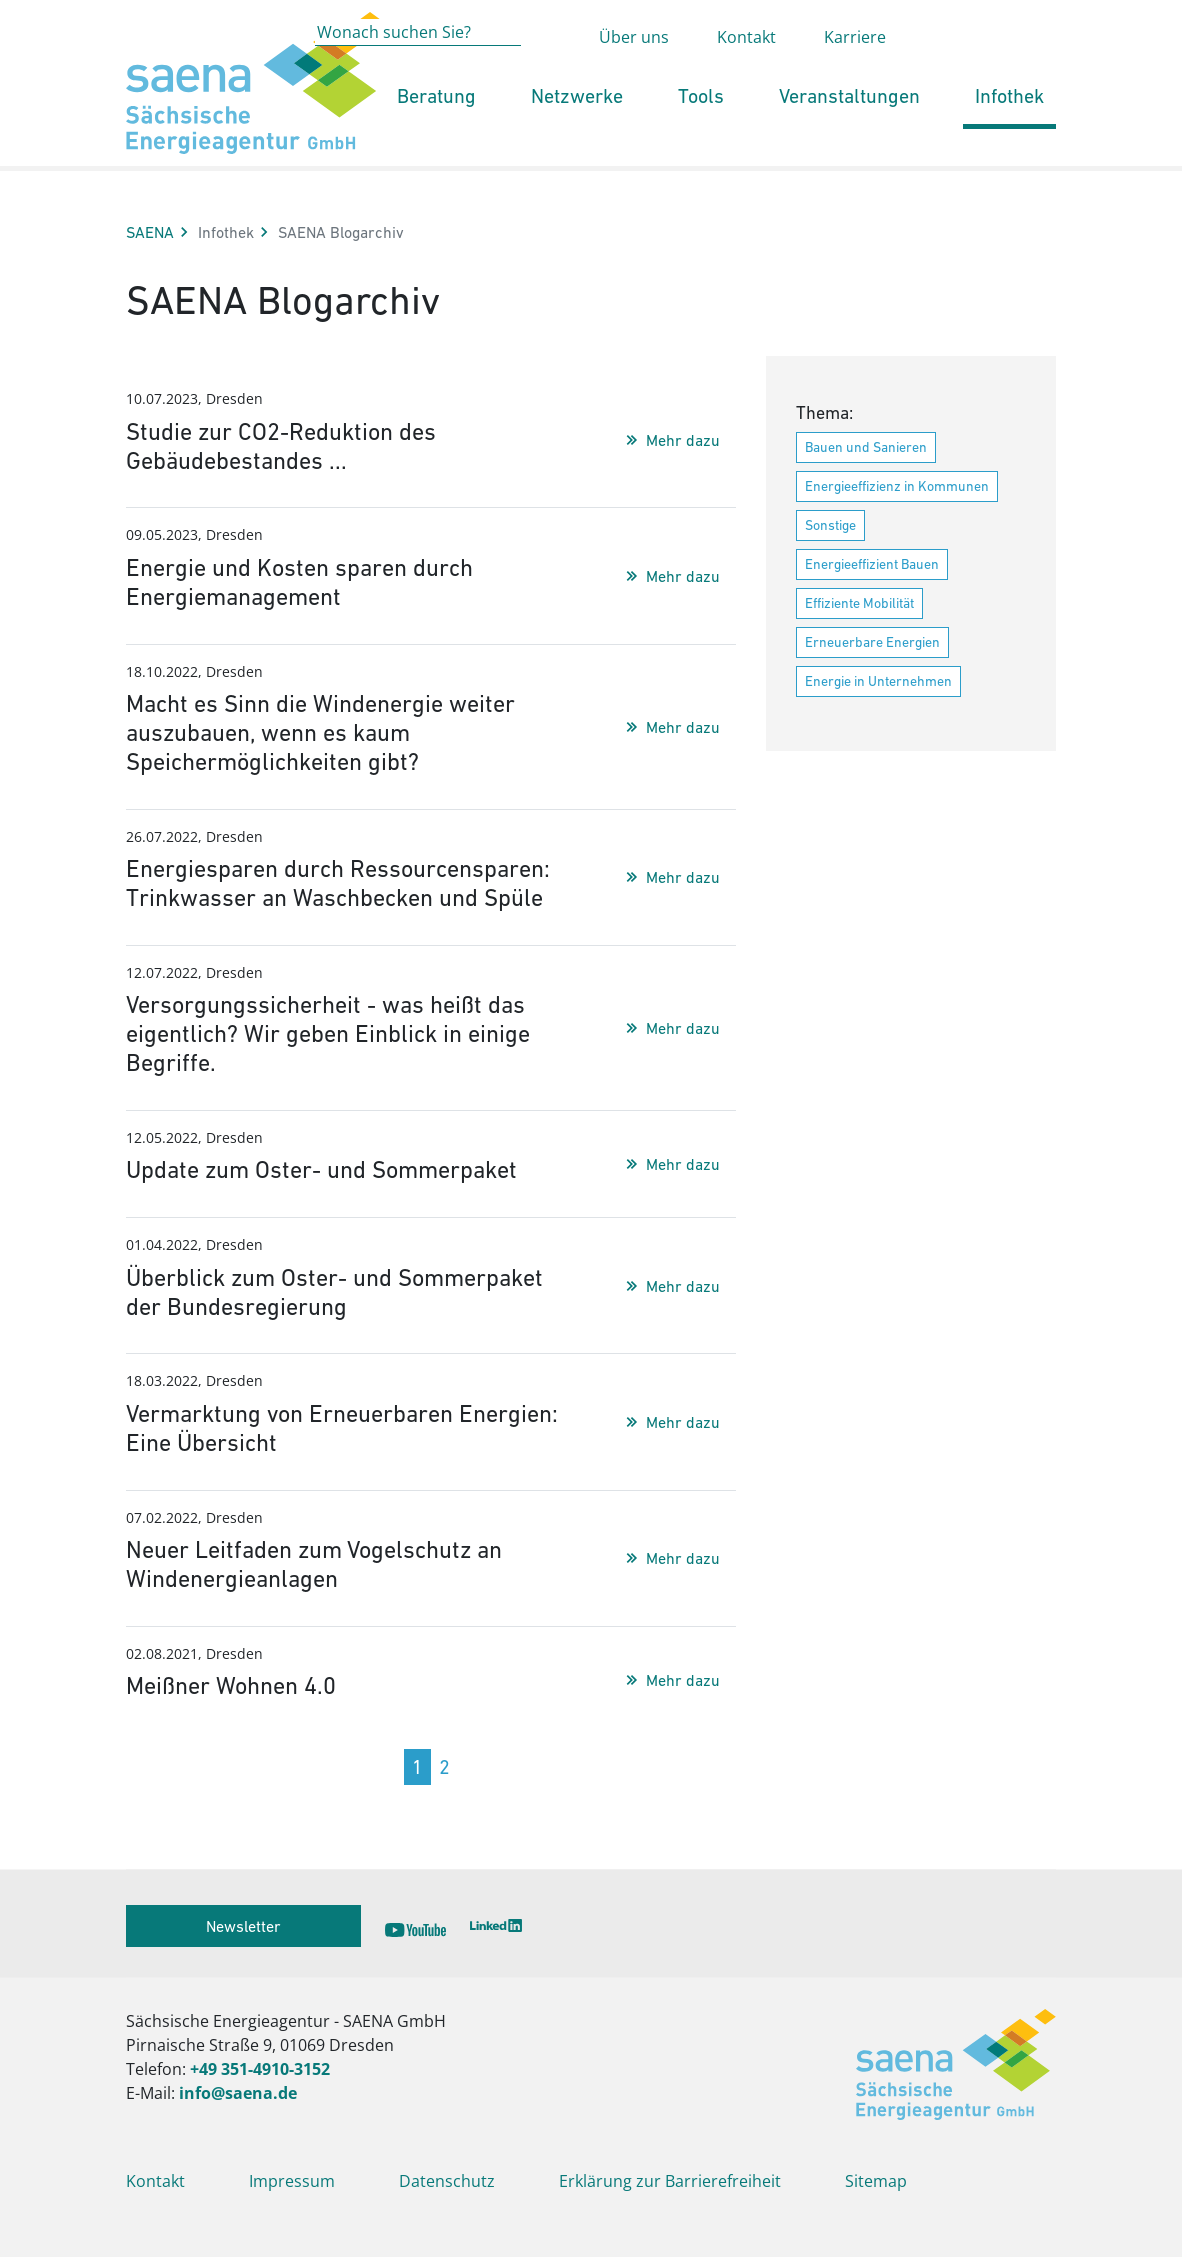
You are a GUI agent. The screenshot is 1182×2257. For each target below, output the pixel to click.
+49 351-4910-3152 (260, 2069)
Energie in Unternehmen (878, 681)
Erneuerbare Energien (872, 642)
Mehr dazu (683, 440)
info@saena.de (238, 2093)
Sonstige (830, 525)
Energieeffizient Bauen (872, 564)
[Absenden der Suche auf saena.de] (550, 73)
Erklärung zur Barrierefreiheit (670, 2181)
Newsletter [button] (243, 1926)
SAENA (150, 232)
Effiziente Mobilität (859, 603)
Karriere (855, 76)
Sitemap (876, 2181)
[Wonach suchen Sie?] (418, 71)
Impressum (292, 2181)
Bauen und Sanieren (866, 447)
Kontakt (746, 76)
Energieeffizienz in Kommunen (897, 486)
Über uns (634, 76)
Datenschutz (447, 2181)
